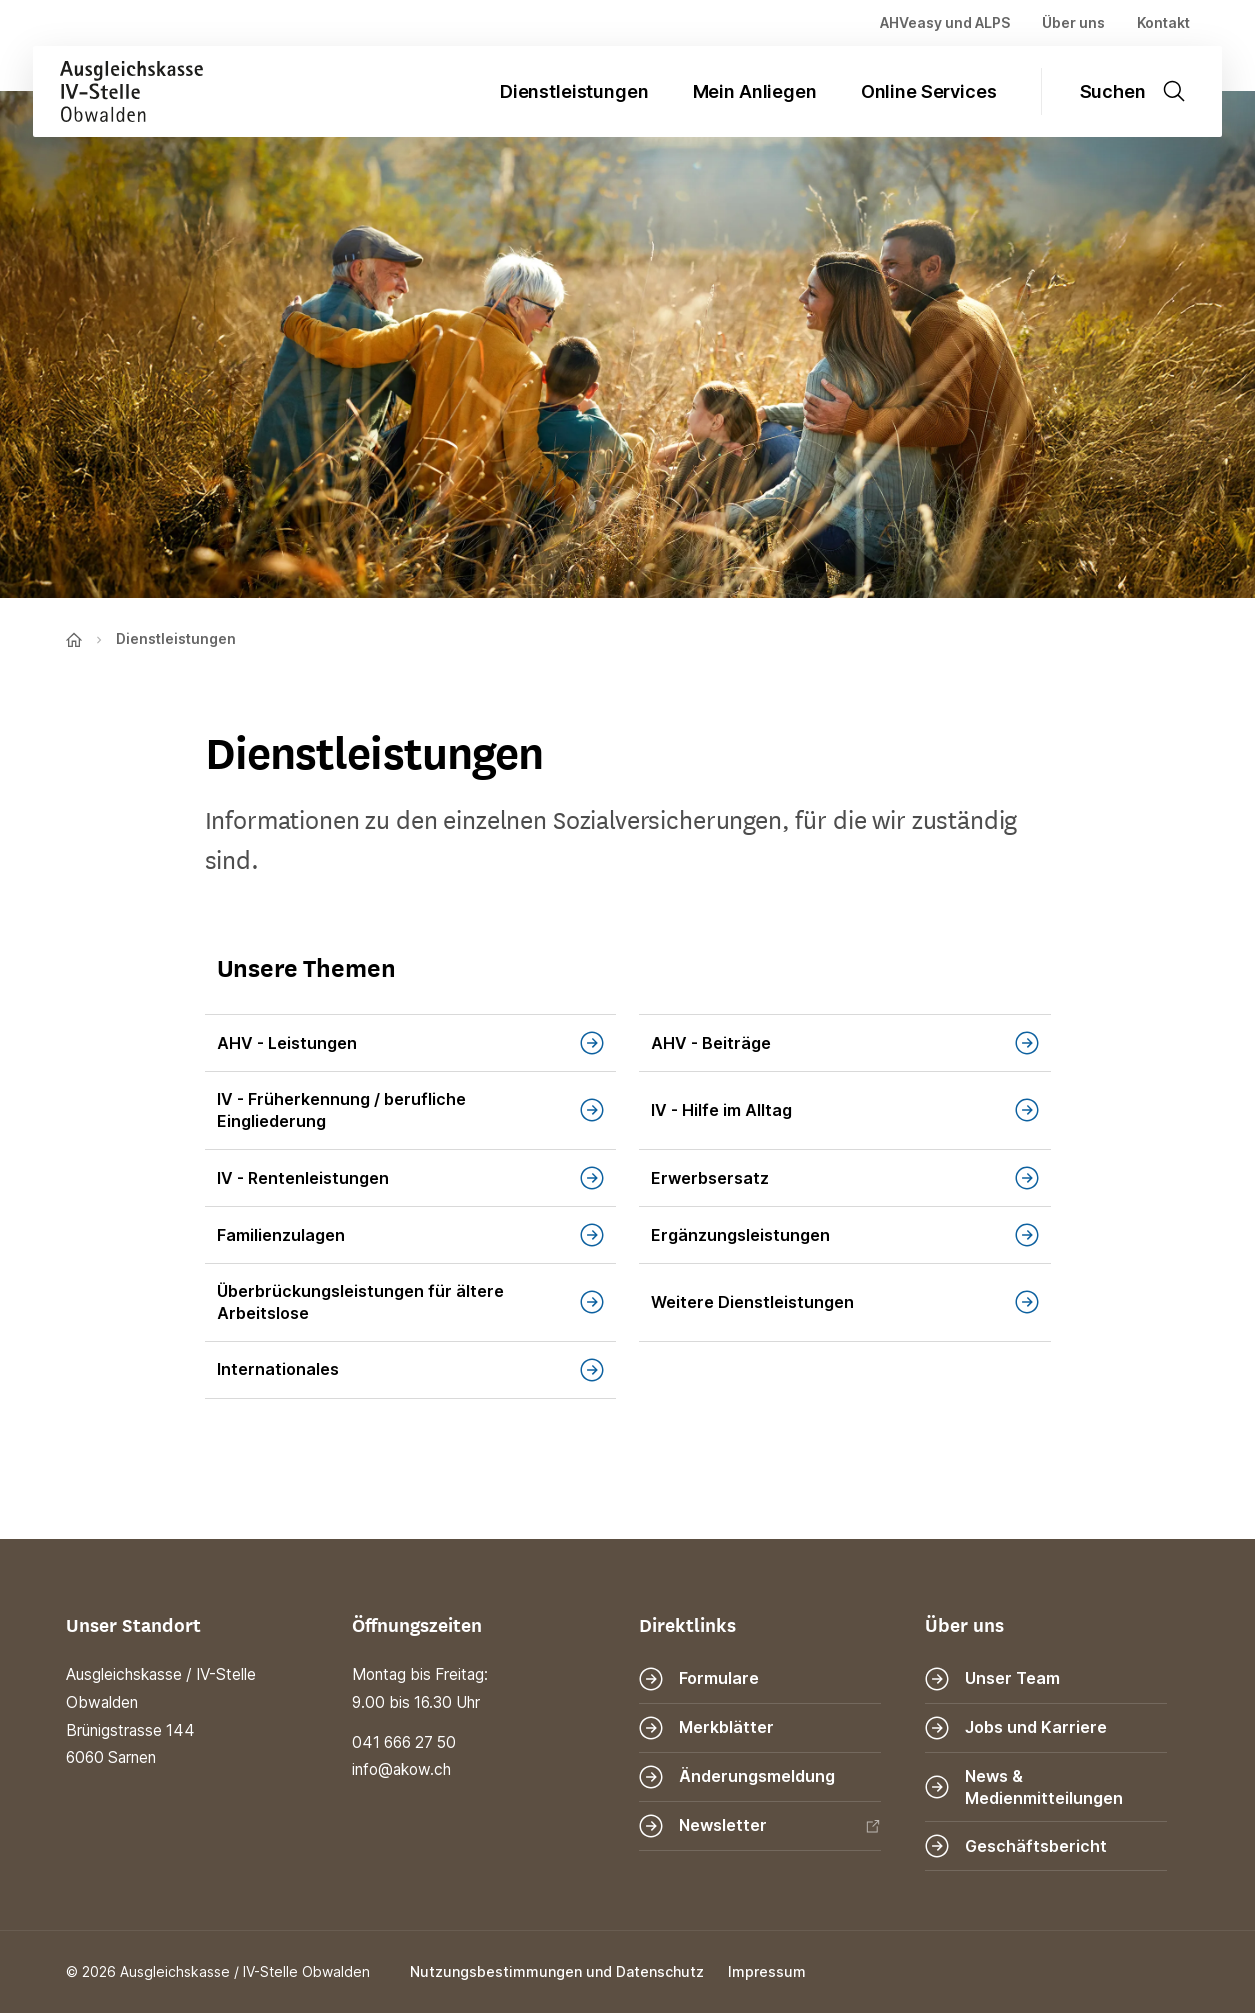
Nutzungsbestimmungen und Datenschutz (557, 1971)
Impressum (767, 1971)
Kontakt (1163, 22)
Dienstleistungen (574, 91)
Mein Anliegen (755, 91)
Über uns (1073, 22)
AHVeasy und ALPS (945, 22)
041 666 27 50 (404, 1742)
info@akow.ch (401, 1769)
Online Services (929, 91)
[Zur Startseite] (118, 91)
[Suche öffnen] (1143, 91)
